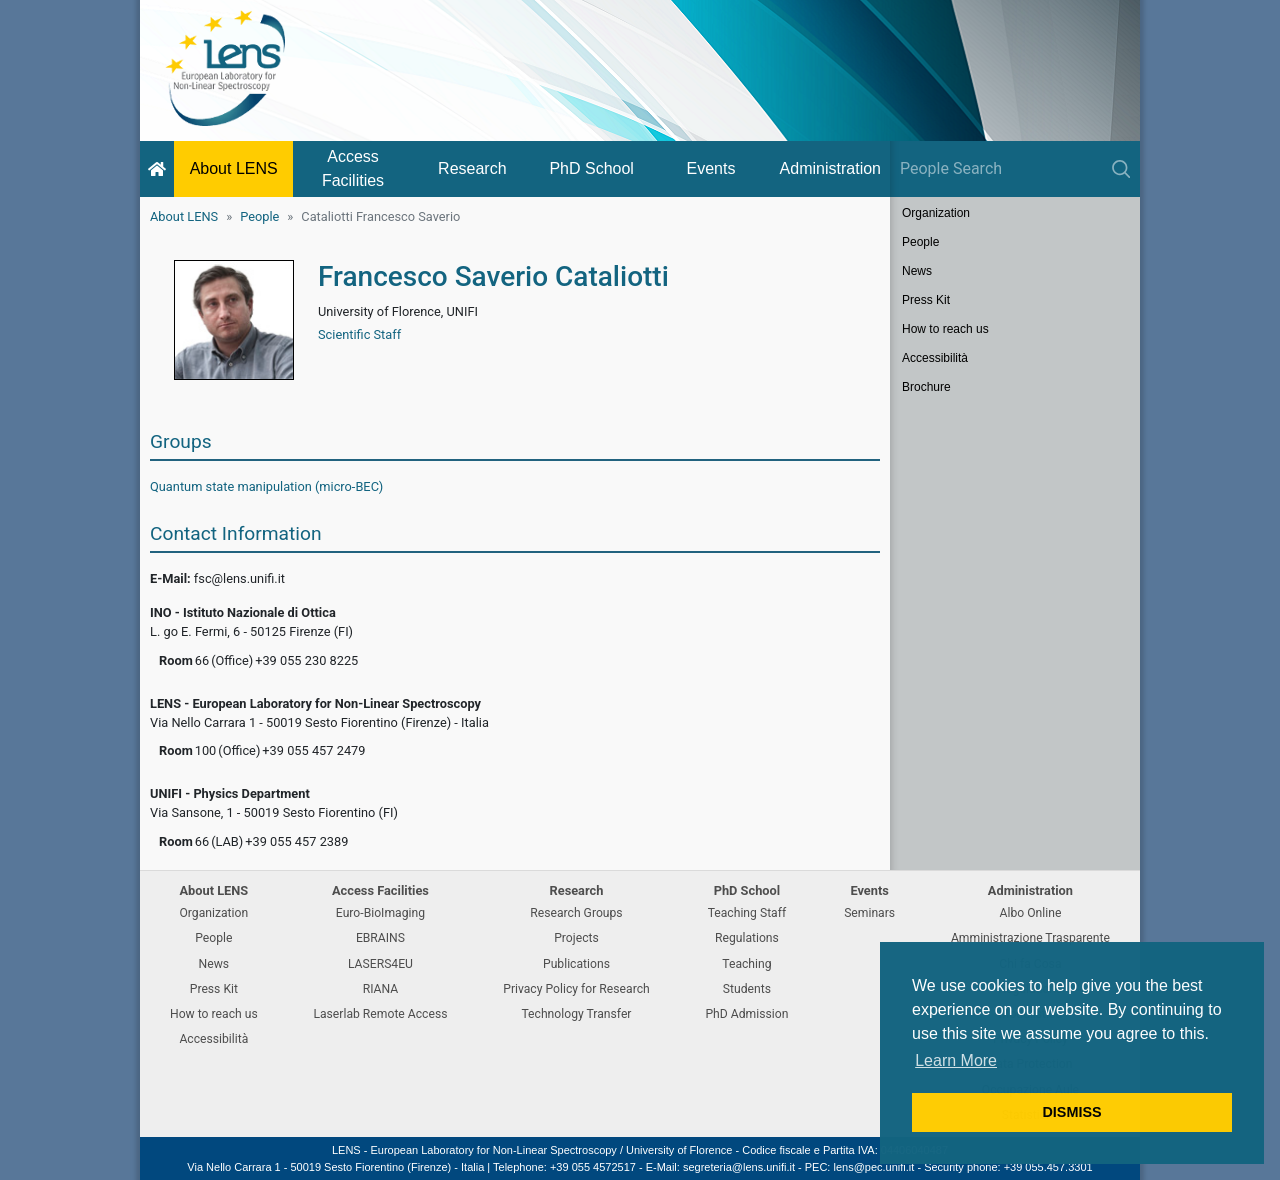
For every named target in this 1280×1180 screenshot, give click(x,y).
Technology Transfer (576, 1014)
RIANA (381, 989)
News (917, 271)
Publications (576, 964)
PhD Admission (746, 1014)
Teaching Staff (747, 913)
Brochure (926, 387)
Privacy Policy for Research (576, 989)
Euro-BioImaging (380, 913)
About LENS (234, 168)
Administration (830, 168)
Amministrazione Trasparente (1030, 938)
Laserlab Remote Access (380, 1014)
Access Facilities (353, 168)
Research (472, 168)
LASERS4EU (380, 964)
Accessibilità (935, 358)
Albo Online (1031, 913)
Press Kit (926, 300)
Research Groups (576, 913)
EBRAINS (380, 938)
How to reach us (945, 329)
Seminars (869, 913)
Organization (936, 213)
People (259, 216)
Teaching (746, 964)
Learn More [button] (956, 1060)
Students (747, 989)
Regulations (747, 938)
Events (711, 168)
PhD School (591, 168)
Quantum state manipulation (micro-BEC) (266, 486)
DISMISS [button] (1071, 1112)
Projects (576, 938)
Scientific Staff (359, 334)
